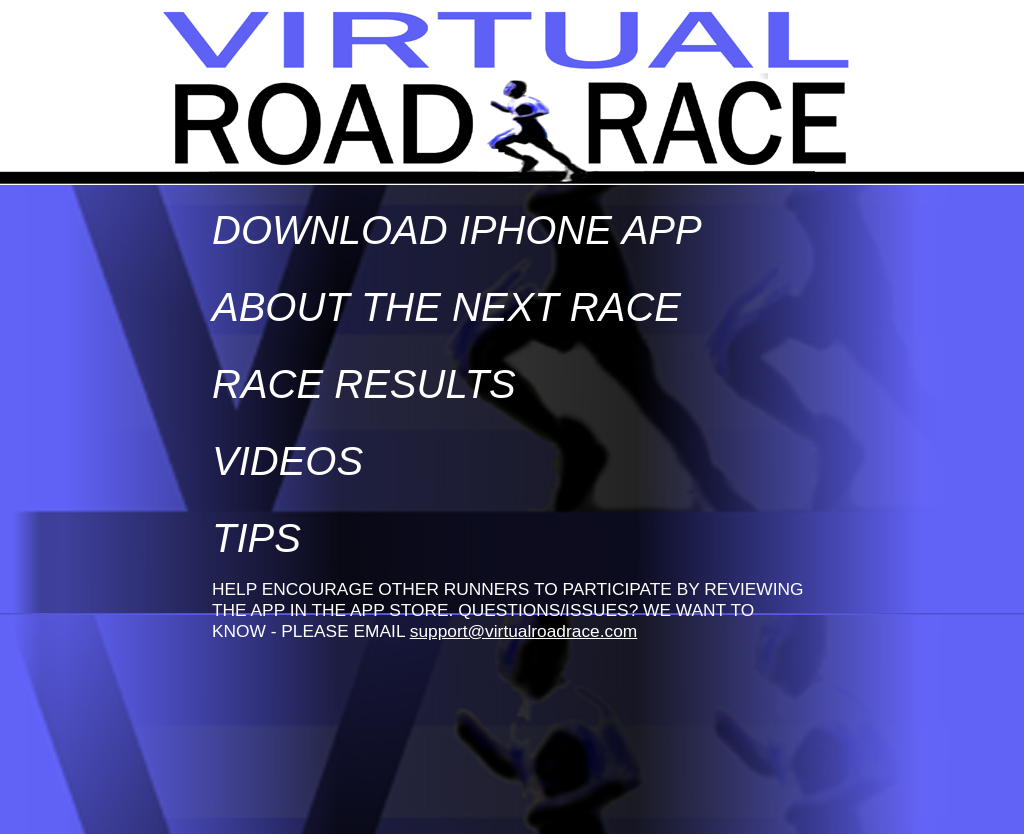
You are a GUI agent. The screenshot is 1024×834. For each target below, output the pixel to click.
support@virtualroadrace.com (524, 631)
